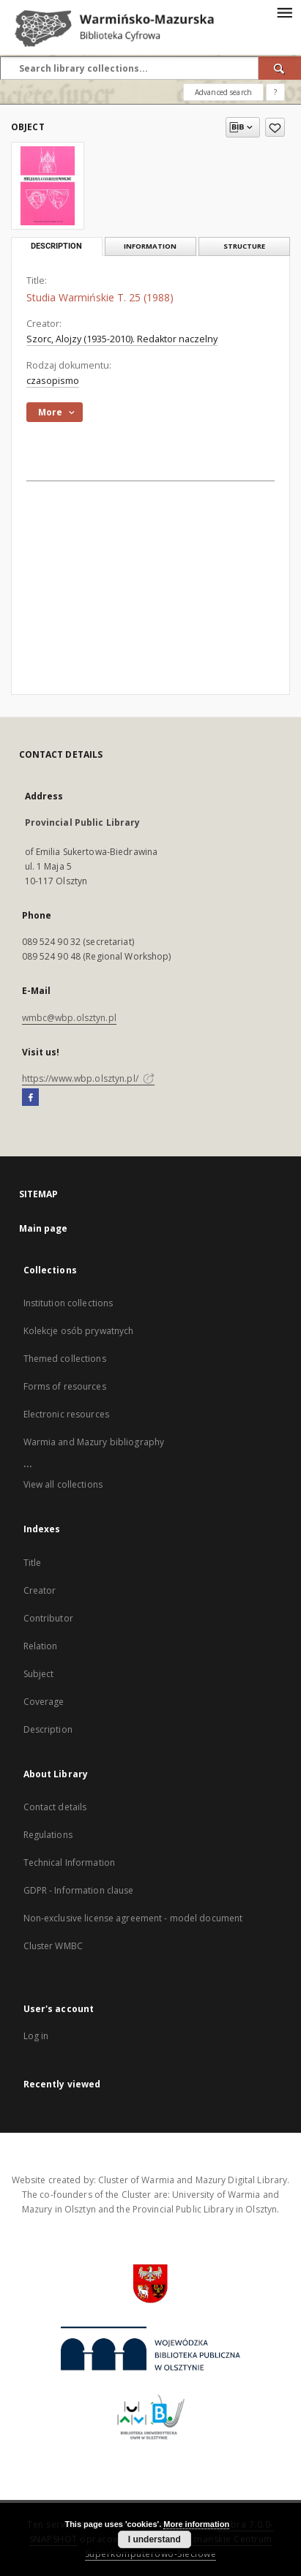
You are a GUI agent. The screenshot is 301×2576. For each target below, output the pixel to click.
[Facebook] (30, 1097)
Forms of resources (64, 1386)
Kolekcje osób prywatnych (78, 1331)
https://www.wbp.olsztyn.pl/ (88, 1078)
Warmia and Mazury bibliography (94, 1442)
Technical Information (69, 1862)
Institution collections (68, 1303)
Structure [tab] (244, 246)
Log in (36, 2036)
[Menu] (284, 11)
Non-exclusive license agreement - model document (133, 1918)
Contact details (55, 1807)
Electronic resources (66, 1414)
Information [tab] (150, 246)
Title (32, 1562)
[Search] (280, 68)
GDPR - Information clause (78, 1890)
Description (48, 1729)
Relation (40, 1646)
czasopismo (52, 380)
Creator (39, 1590)
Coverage (43, 1701)
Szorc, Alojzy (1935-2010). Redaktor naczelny (122, 339)
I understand (154, 2539)
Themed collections (64, 1358)
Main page (43, 1228)
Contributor (48, 1618)
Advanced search (223, 92)
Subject (38, 1674)
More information (196, 2524)
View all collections (63, 1484)
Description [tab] (56, 246)
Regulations (48, 1835)
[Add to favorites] (275, 127)
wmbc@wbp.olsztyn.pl (69, 1018)
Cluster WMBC (53, 1946)
